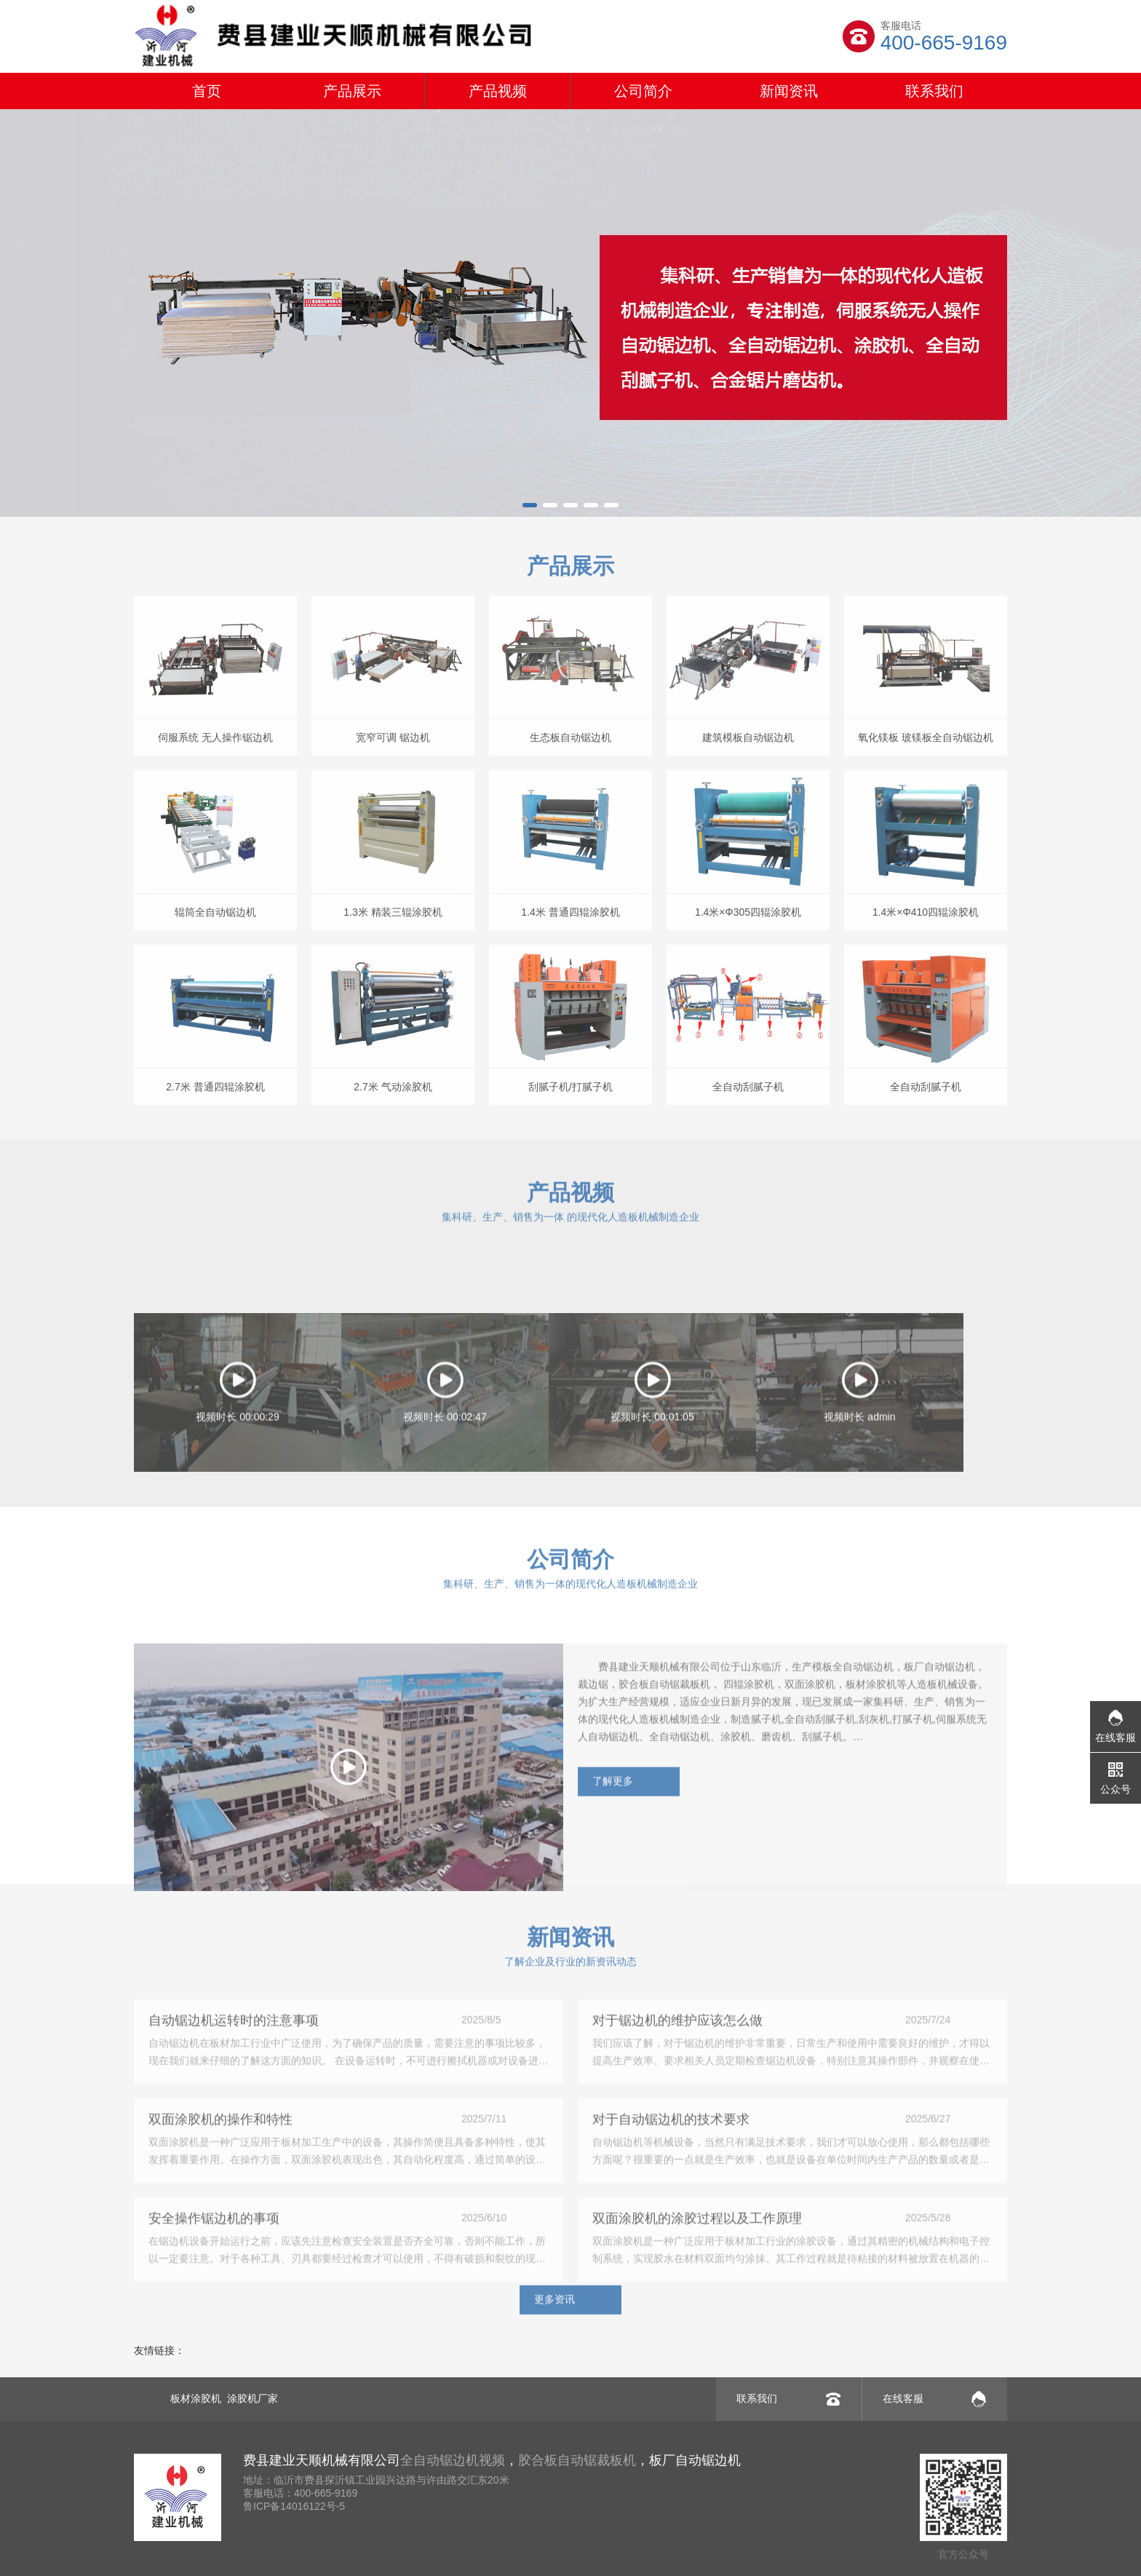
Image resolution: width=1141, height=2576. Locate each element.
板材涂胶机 (195, 2398)
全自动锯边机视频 (452, 2460)
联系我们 (934, 91)
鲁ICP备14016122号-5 (294, 2506)
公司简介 (643, 91)
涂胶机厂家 (252, 2398)
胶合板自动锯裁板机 (577, 2460)
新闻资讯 (789, 91)
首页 (206, 91)
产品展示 (352, 91)
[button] (529, 505)
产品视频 (498, 91)
